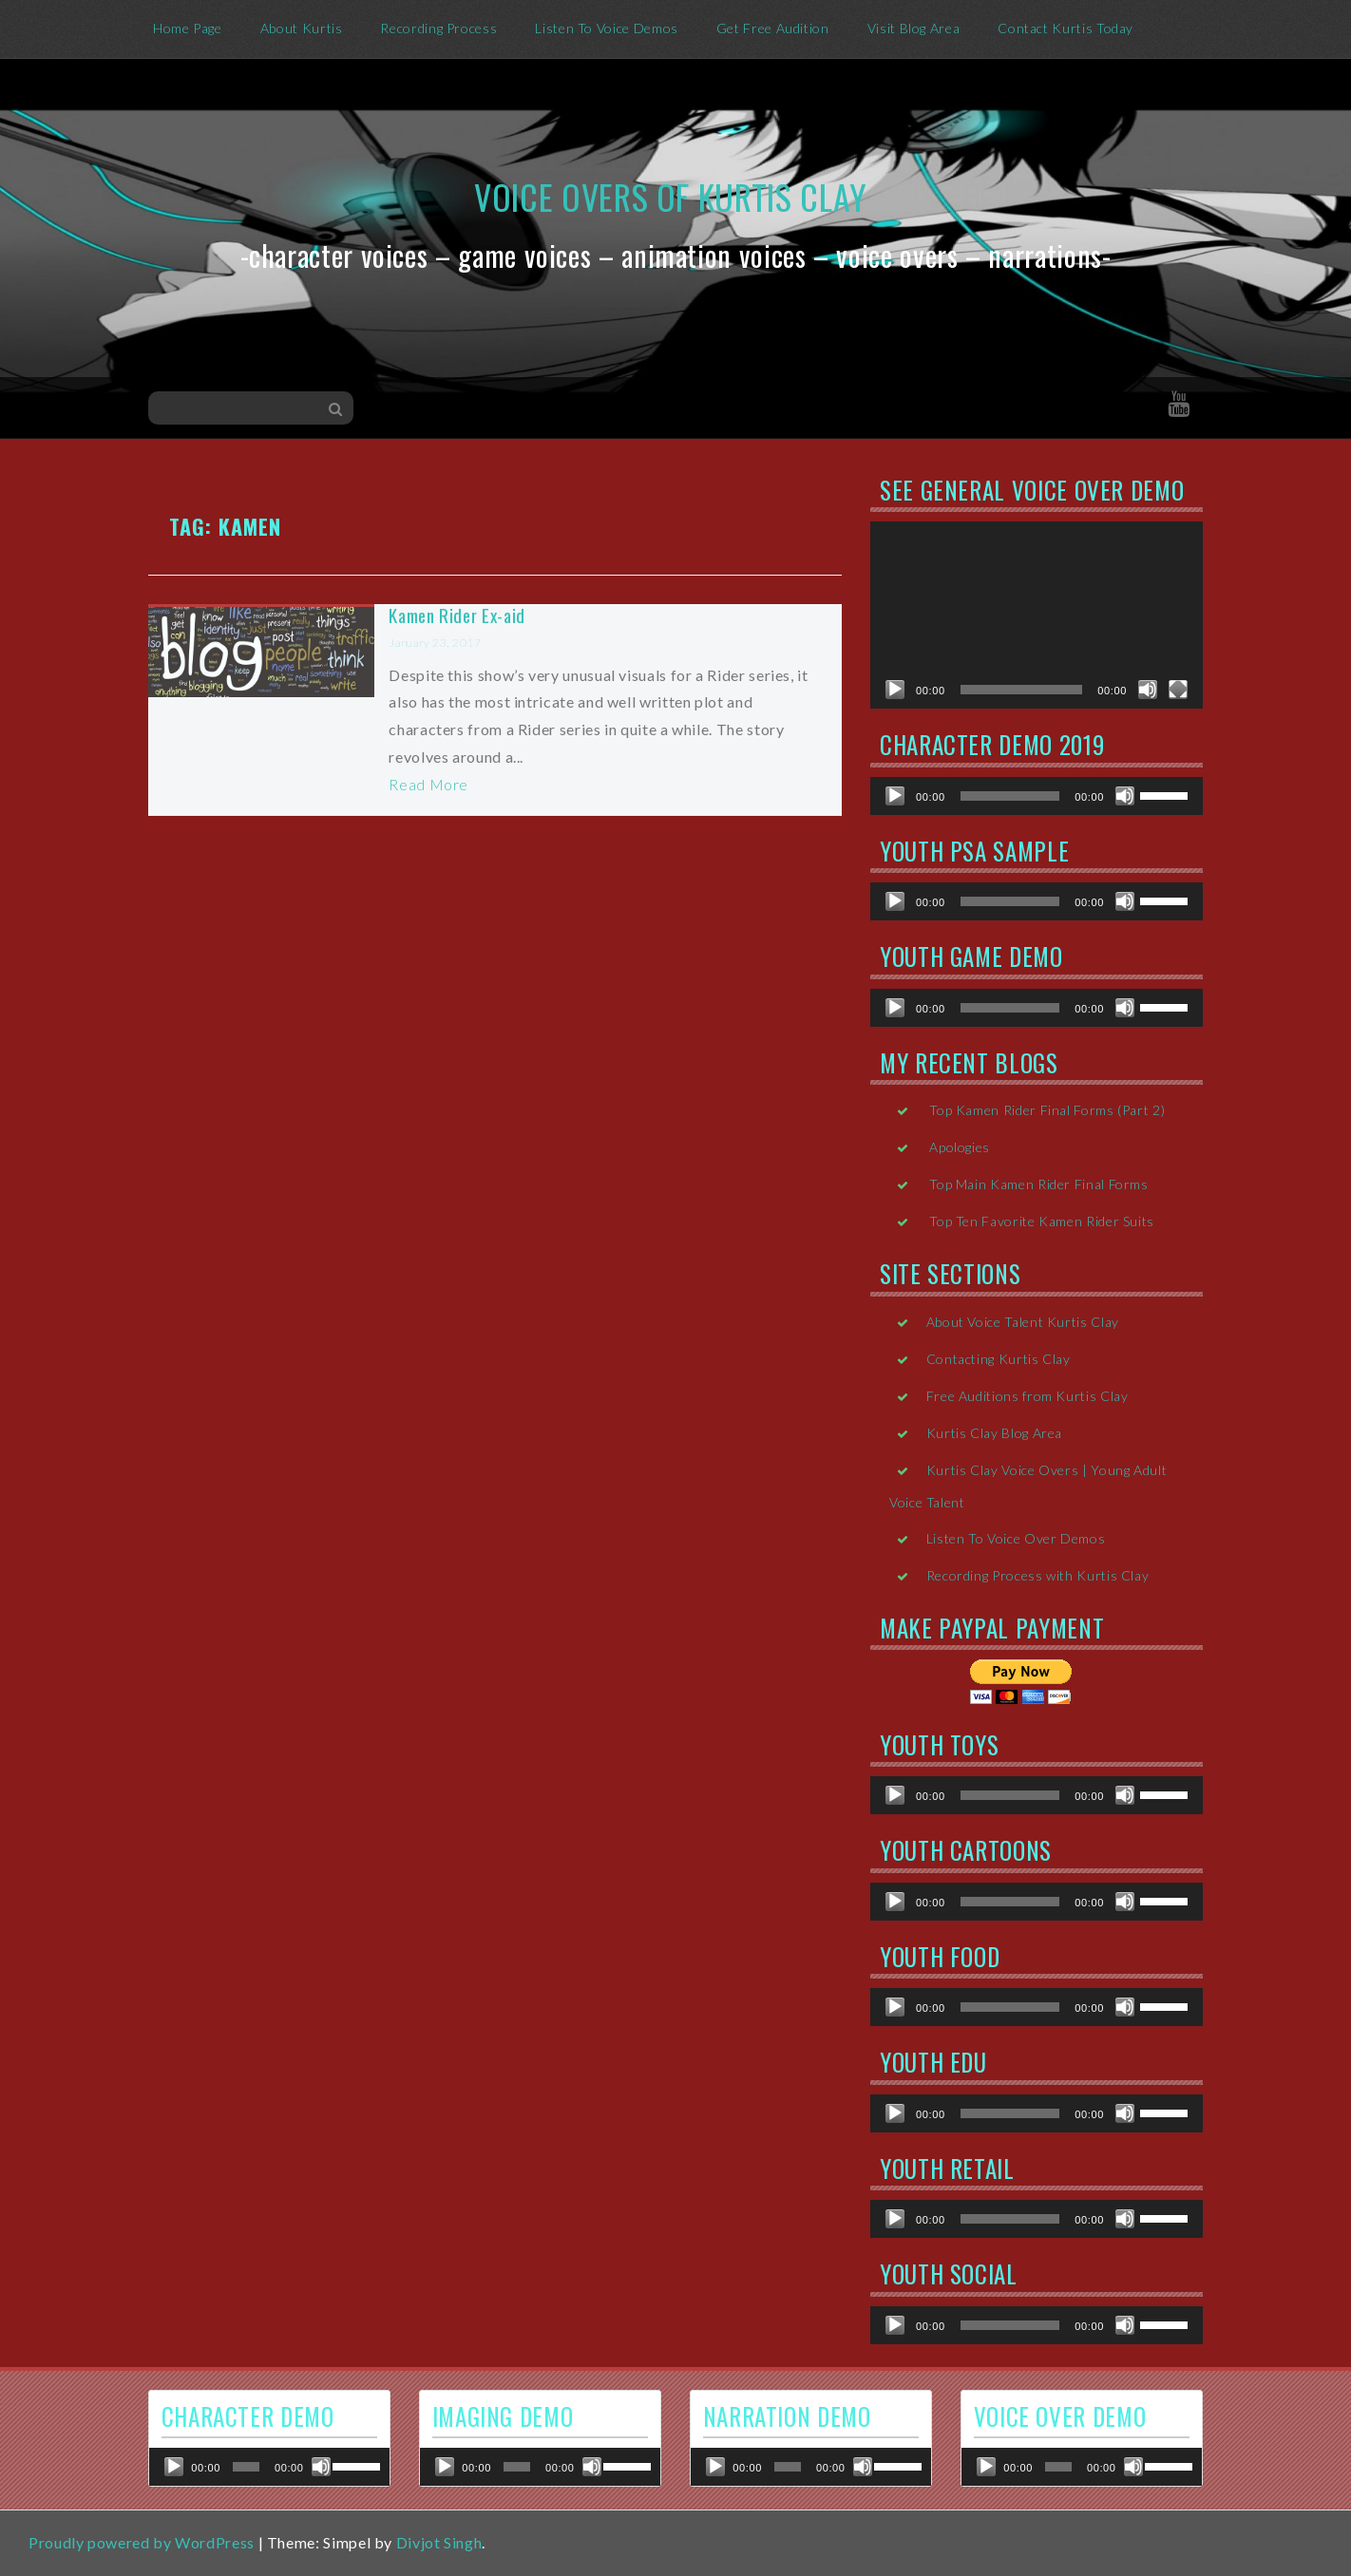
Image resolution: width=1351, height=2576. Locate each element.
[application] (1036, 615)
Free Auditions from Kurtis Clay (1027, 1396)
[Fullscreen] (1178, 689)
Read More (428, 784)
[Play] (894, 689)
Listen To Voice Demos (606, 28)
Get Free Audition (772, 28)
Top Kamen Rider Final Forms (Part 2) (1047, 1110)
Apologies (959, 1147)
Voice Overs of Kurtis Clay (670, 196)
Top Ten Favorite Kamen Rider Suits (1041, 1221)
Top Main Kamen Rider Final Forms (1038, 1184)
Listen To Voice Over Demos (1016, 1538)
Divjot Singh (439, 2542)
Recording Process (438, 28)
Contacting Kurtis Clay (998, 1359)
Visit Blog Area (914, 28)
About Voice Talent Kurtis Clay (1022, 1322)
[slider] (1010, 796)
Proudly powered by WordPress (142, 2542)
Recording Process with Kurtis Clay (1038, 1575)
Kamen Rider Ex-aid (457, 614)
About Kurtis (301, 28)
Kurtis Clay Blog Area (994, 1433)
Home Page (187, 28)
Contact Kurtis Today (1065, 28)
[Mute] (1147, 689)
